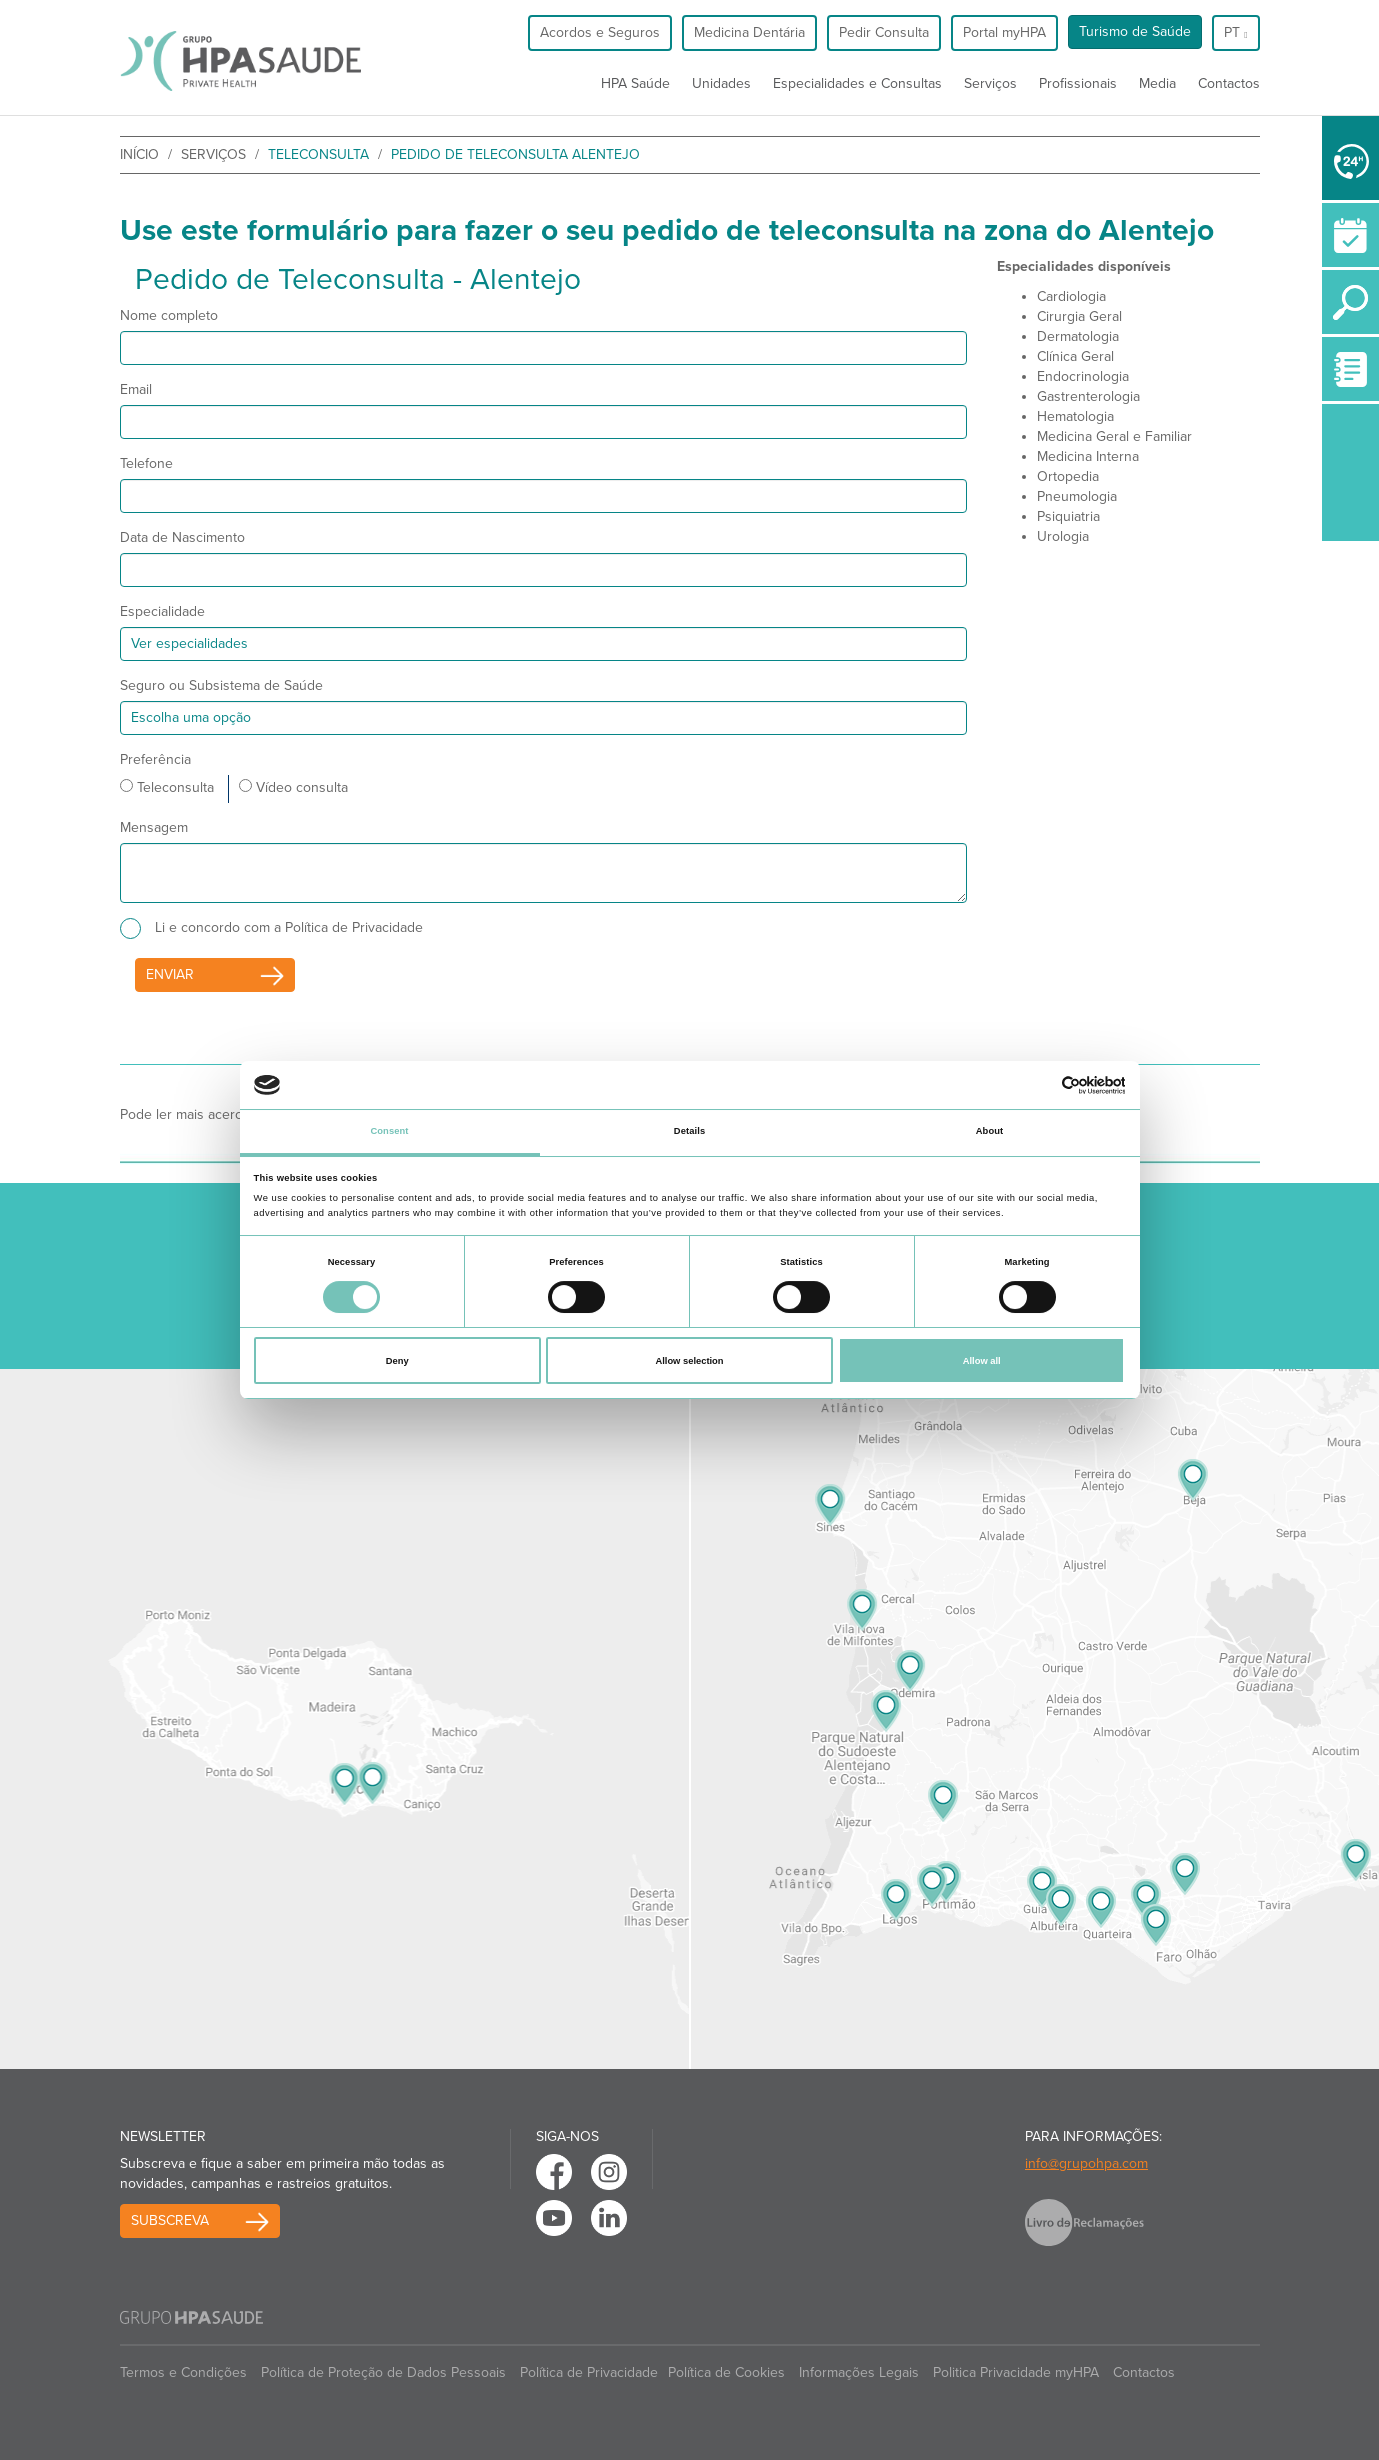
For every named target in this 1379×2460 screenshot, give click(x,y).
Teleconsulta (167, 787)
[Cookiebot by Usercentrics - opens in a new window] (1037, 1085)
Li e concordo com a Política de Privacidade (289, 927)
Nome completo (169, 315)
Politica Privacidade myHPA (1016, 2372)
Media (1157, 83)
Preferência (155, 759)
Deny (397, 1361)
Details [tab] (689, 1131)
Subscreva (170, 2220)
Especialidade (162, 611)
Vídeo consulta (293, 787)
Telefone (146, 463)
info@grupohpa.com (1086, 2163)
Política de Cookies (726, 2372)
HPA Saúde (635, 83)
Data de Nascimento (182, 537)
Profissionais (1078, 83)
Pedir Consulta (884, 32)
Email (136, 389)
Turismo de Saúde (1135, 31)
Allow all (982, 1361)
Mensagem (154, 827)
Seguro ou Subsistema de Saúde (221, 685)
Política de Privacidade (589, 2372)
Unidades (721, 83)
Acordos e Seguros (600, 32)
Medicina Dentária (749, 32)
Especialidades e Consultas (857, 83)
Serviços (990, 83)
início (139, 154)
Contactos (1229, 83)
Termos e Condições (183, 2372)
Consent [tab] (389, 1131)
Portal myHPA (1004, 32)
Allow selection (689, 1361)
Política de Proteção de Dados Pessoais (383, 2372)
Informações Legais (859, 2372)
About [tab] (990, 1131)
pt (1235, 32)
